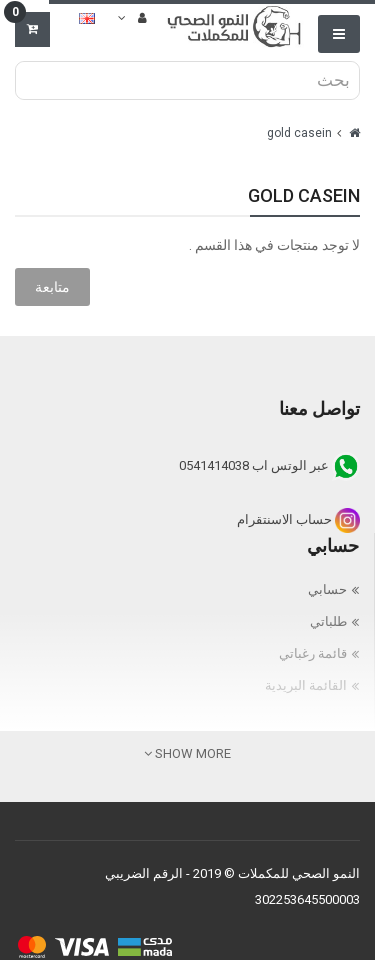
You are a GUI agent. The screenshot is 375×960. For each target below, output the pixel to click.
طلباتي (328, 621)
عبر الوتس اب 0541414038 (269, 465)
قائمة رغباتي (313, 653)
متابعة (52, 287)
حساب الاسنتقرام (298, 519)
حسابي (327, 589)
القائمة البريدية (306, 685)
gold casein (299, 133)
